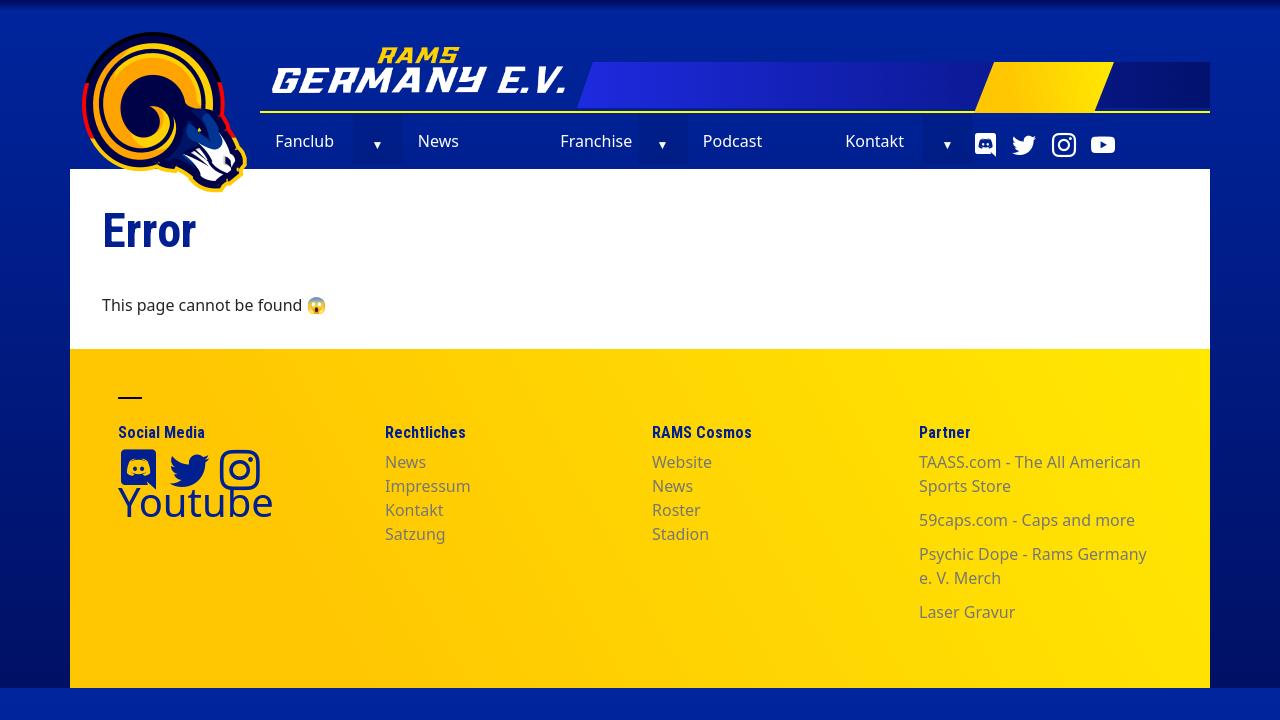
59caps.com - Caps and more (1027, 520)
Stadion (680, 534)
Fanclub (304, 141)
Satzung (415, 534)
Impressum (428, 486)
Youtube (196, 501)
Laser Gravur (967, 612)
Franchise (596, 141)
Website (682, 462)
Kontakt (874, 141)
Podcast (732, 141)
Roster (676, 510)
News (438, 141)
